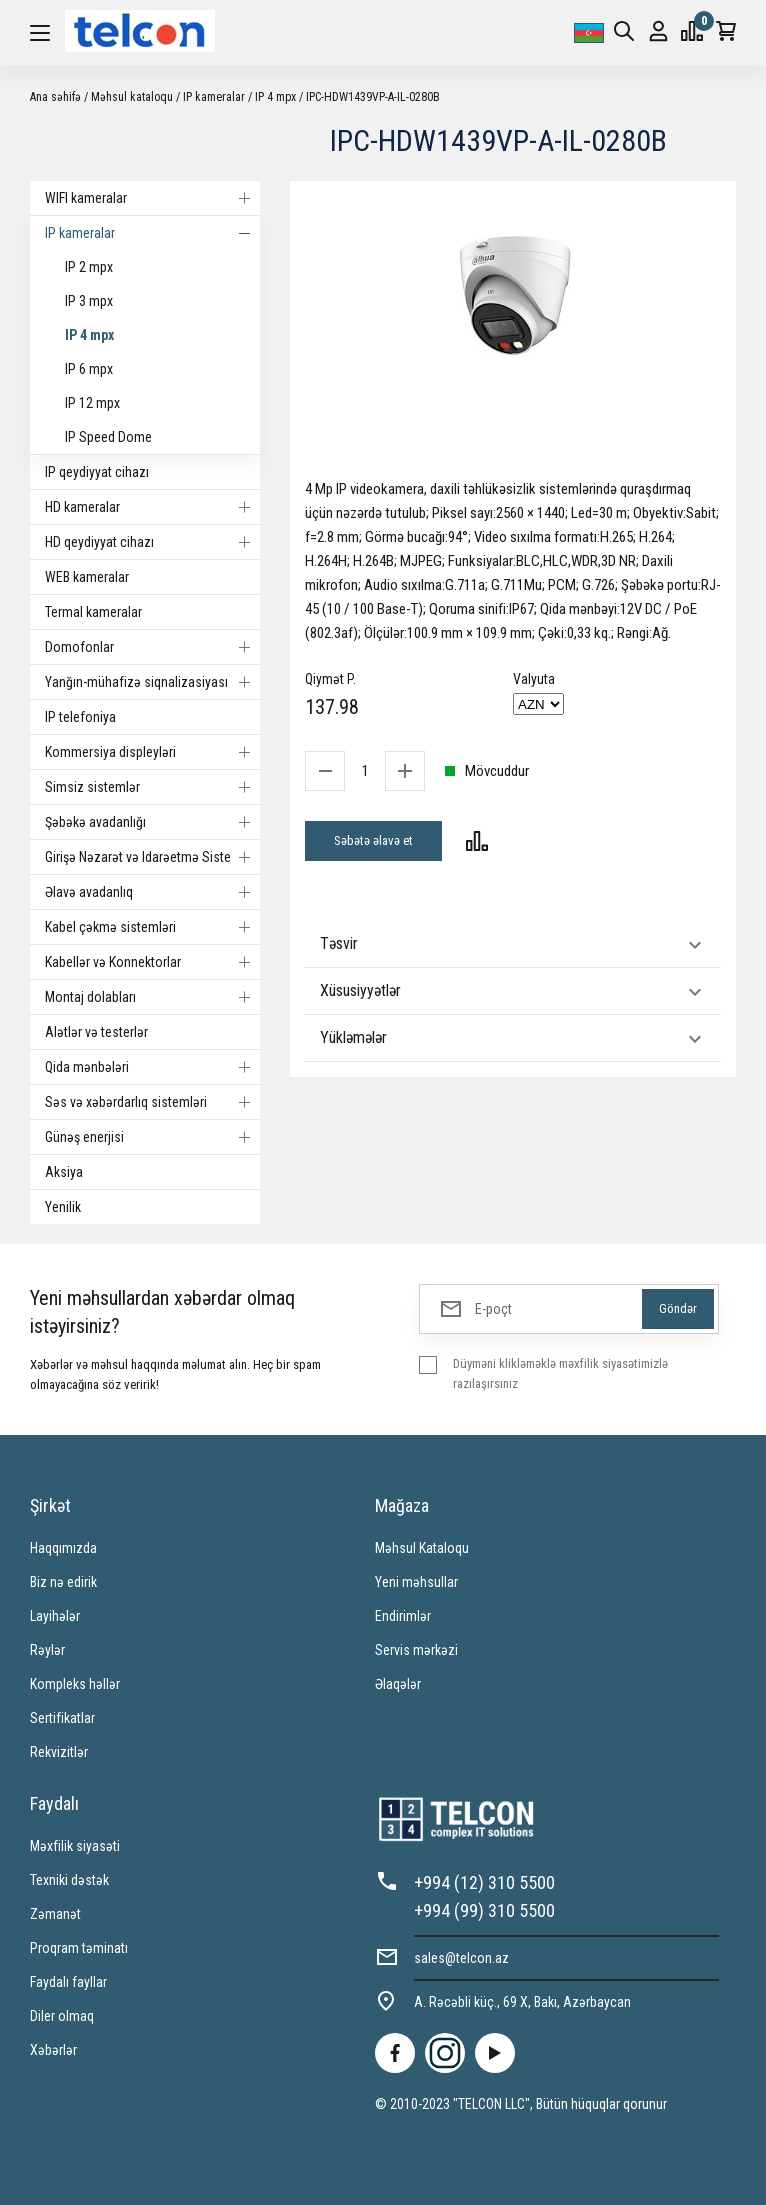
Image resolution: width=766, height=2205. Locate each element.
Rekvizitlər (59, 1752)
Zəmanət (55, 1914)
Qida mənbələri (152, 1067)
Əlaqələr (398, 1684)
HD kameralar (152, 507)
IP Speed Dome (108, 437)
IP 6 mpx (89, 369)
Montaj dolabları (152, 997)
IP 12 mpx (92, 403)
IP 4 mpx (275, 97)
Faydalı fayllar (68, 1982)
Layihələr (55, 1616)
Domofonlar (152, 647)
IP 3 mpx (89, 301)
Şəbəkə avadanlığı (152, 822)
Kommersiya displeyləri (152, 752)
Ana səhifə (55, 97)
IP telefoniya (80, 717)
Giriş (658, 31)
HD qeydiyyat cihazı (152, 542)
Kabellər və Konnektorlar (152, 962)
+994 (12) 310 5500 (484, 1882)
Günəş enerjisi (152, 1137)
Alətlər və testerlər (96, 1032)
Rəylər (47, 1650)
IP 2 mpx (89, 267)
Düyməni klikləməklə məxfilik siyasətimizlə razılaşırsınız (560, 1373)
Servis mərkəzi (416, 1650)
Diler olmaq (62, 2016)
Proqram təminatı (79, 1948)
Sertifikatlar (62, 1718)
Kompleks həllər (75, 1684)
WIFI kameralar (152, 198)
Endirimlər (403, 1616)
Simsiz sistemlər (152, 787)
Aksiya (64, 1172)
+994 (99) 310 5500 (484, 1910)
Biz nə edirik (63, 1582)
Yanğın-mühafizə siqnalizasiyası (152, 682)
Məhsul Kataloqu (422, 1548)
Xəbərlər (53, 2050)
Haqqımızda (63, 1548)
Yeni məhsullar (416, 1582)
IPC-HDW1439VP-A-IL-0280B (373, 97)
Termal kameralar (93, 612)
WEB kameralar (87, 577)
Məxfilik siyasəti (75, 1846)
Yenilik (63, 1207)
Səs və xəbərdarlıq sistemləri (152, 1102)
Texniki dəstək (69, 1880)
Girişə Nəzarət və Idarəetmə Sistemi (152, 857)
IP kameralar (214, 97)
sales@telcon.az (461, 1958)
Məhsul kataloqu (132, 97)
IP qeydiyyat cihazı (97, 472)
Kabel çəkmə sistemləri (152, 927)
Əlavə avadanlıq (152, 892)
